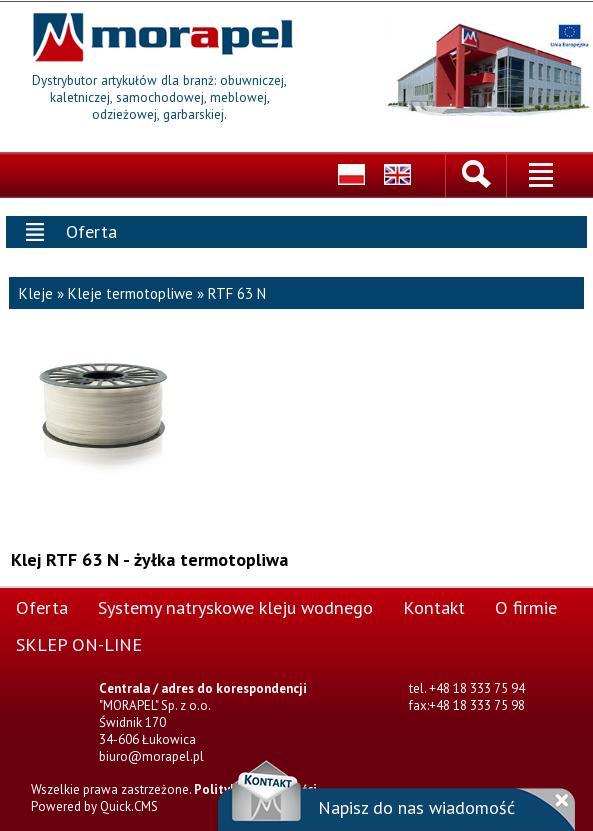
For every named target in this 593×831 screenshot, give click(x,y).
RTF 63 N (237, 291)
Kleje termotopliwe (130, 291)
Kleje (36, 291)
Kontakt (434, 605)
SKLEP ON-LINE (79, 642)
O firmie (526, 605)
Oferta (42, 605)
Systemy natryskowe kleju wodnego (235, 605)
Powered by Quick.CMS (94, 804)
